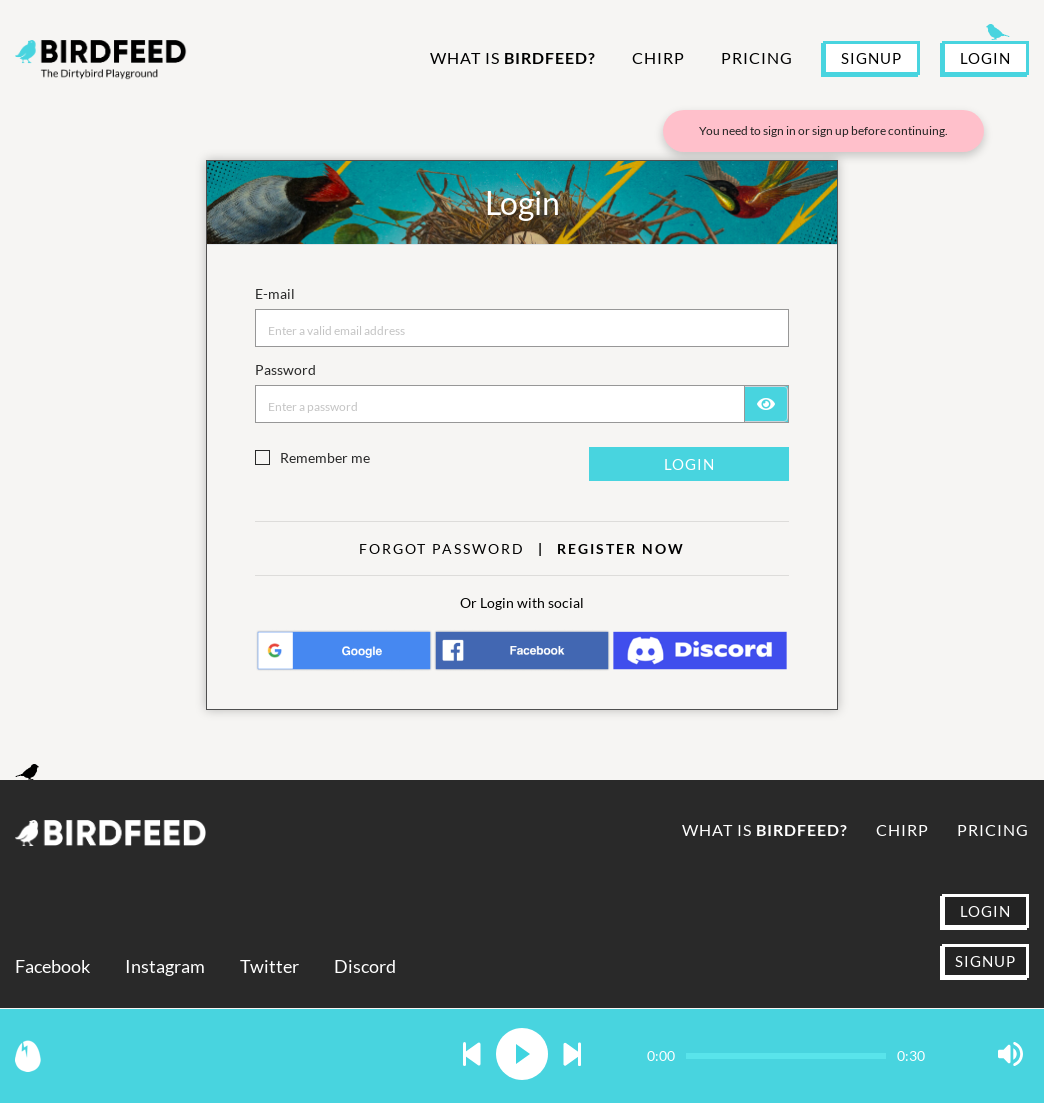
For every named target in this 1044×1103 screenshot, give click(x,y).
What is (513, 57)
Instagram (165, 966)
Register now (621, 548)
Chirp (658, 57)
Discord (365, 966)
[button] (472, 1055)
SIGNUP (871, 58)
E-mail (275, 293)
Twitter (269, 966)
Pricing (757, 57)
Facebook (52, 966)
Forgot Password (442, 548)
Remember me (325, 457)
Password (285, 369)
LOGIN (985, 58)
